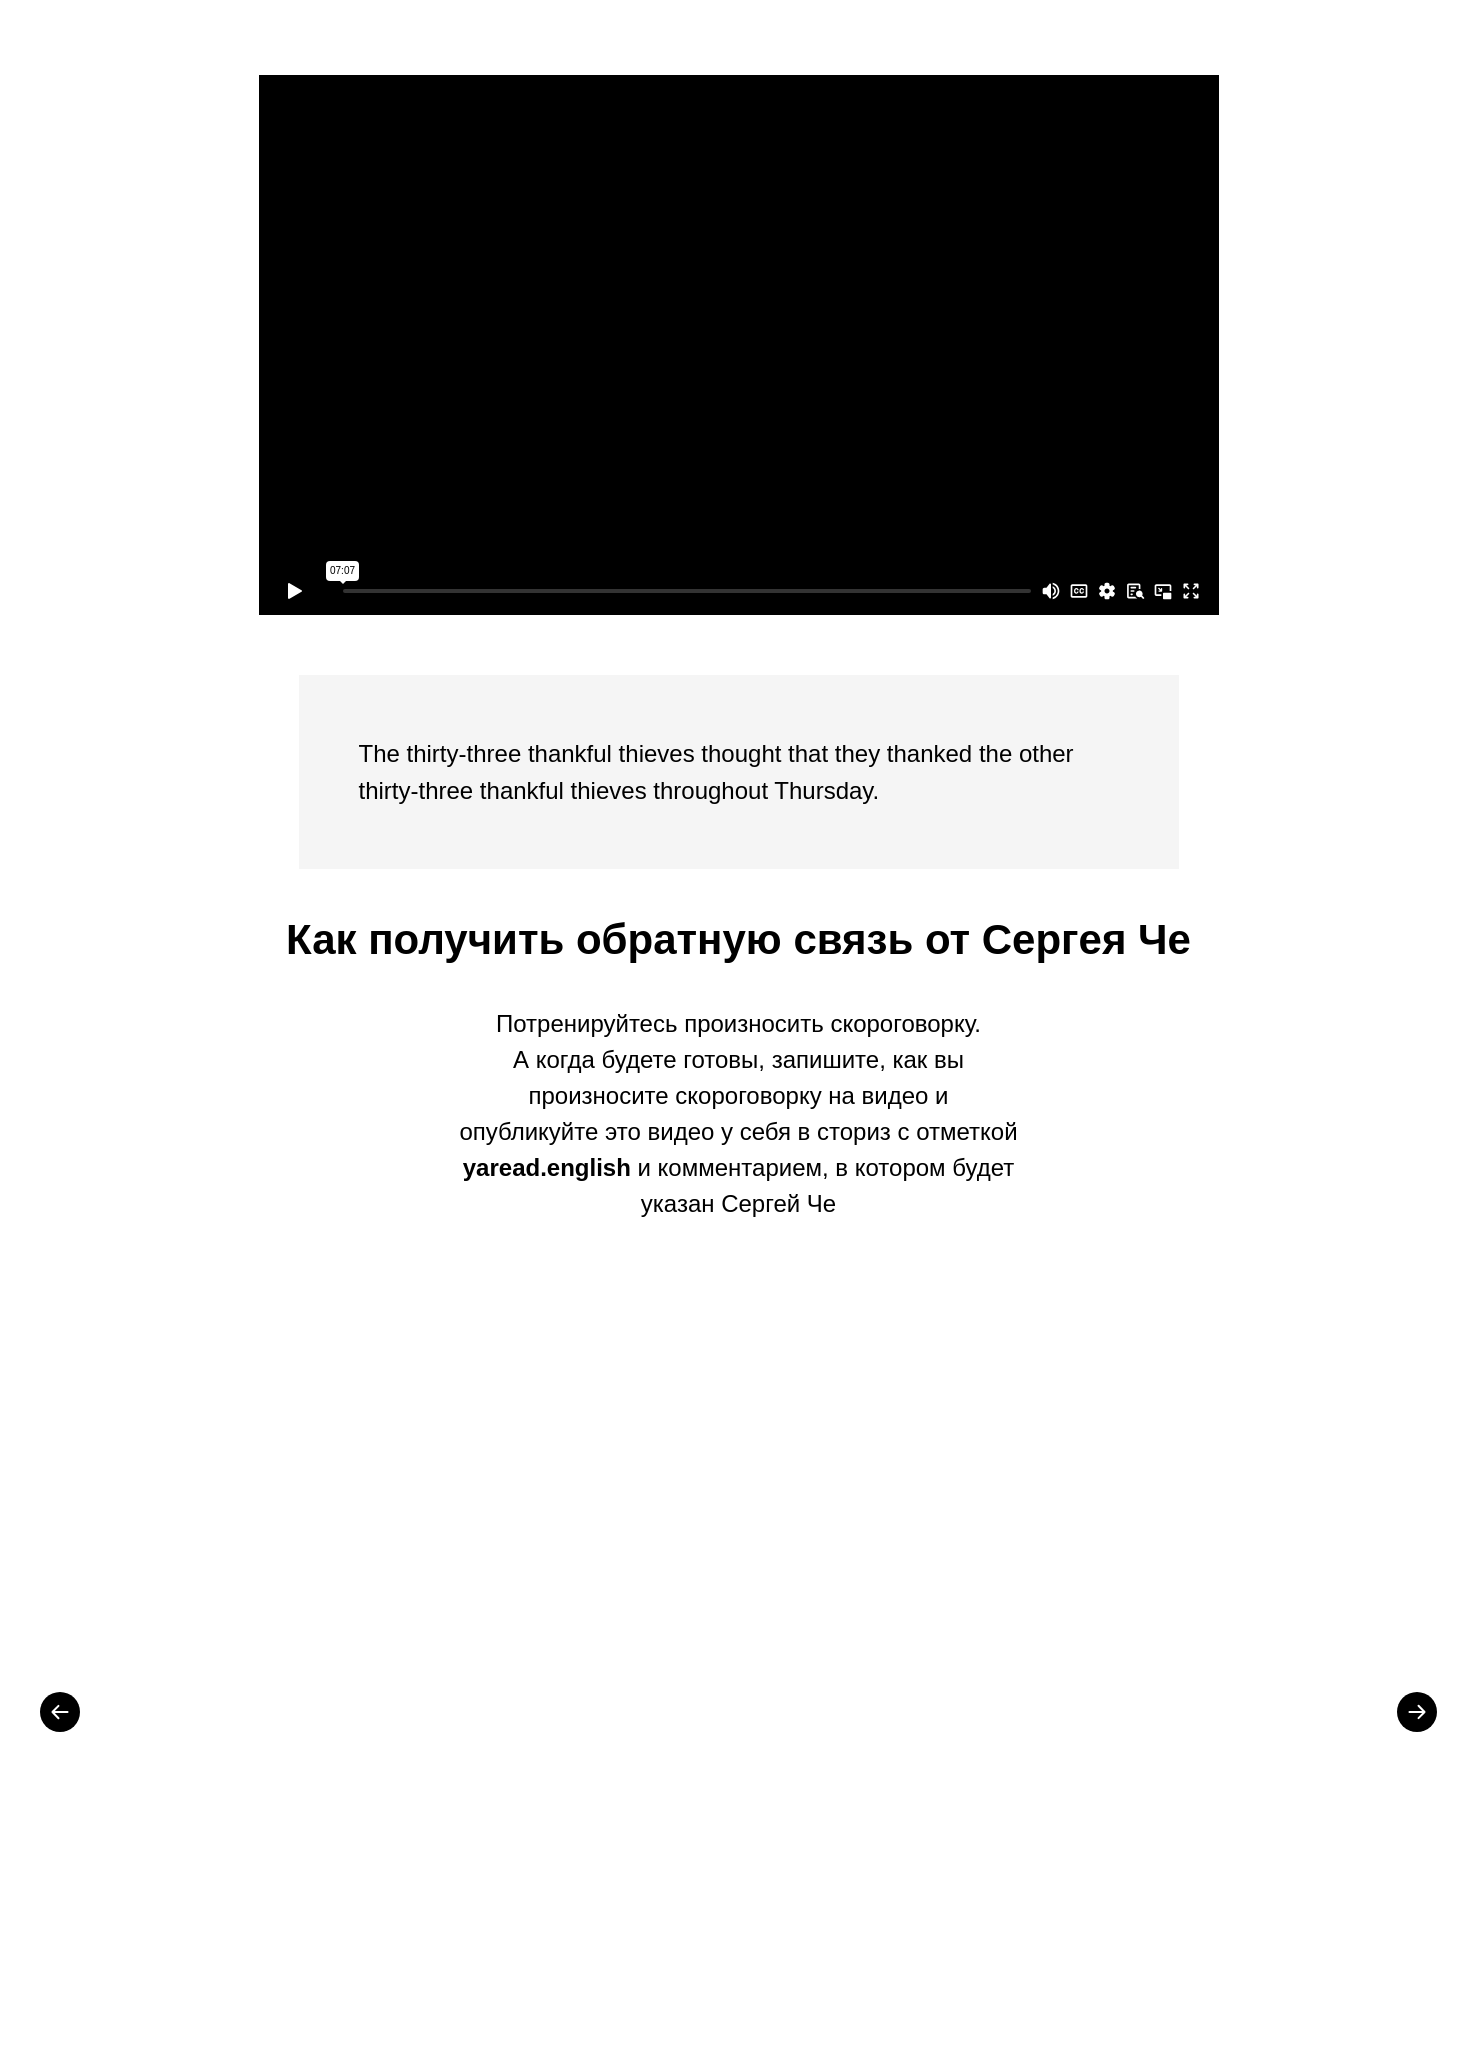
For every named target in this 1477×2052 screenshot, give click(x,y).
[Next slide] (1417, 1712)
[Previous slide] (60, 1712)
